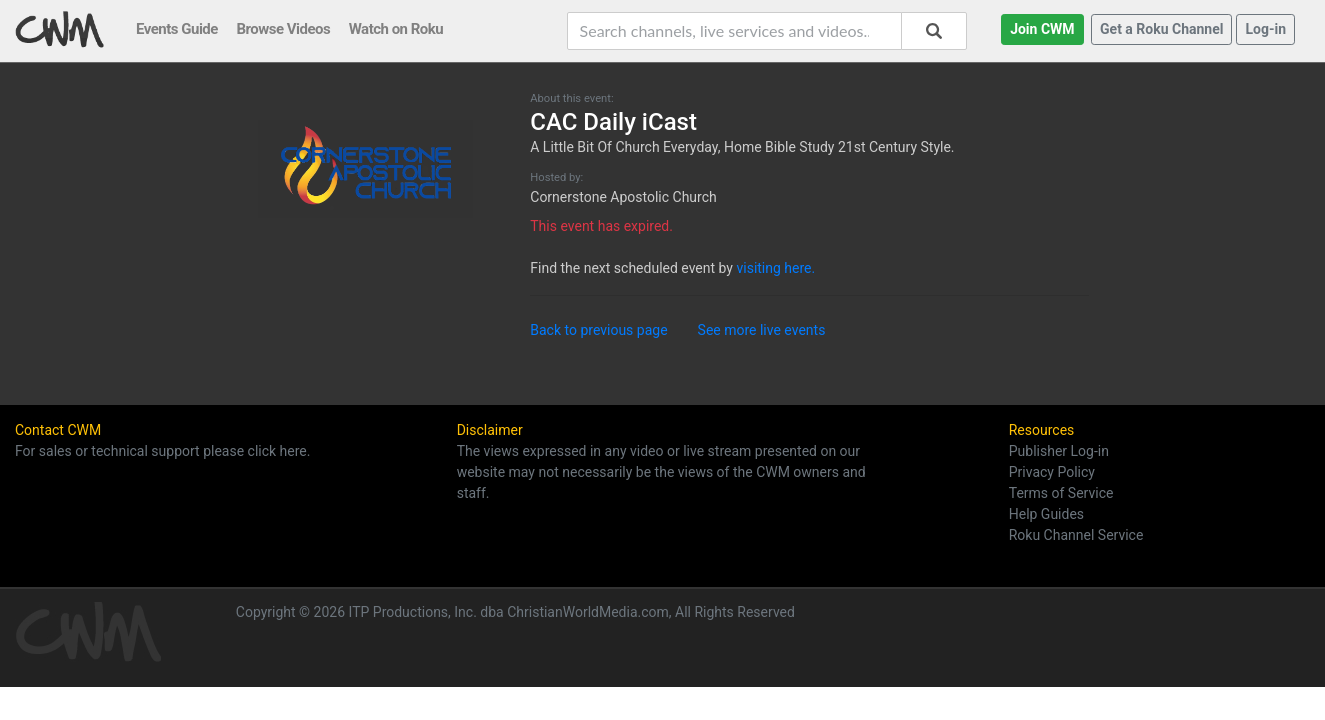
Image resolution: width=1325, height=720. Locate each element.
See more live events (762, 330)
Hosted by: (556, 177)
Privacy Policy (1052, 472)
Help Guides (1046, 514)
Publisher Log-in (1059, 451)
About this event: (571, 98)
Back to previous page (598, 330)
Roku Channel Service (1076, 535)
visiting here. (775, 268)
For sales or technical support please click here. (162, 451)
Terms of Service (1061, 493)
